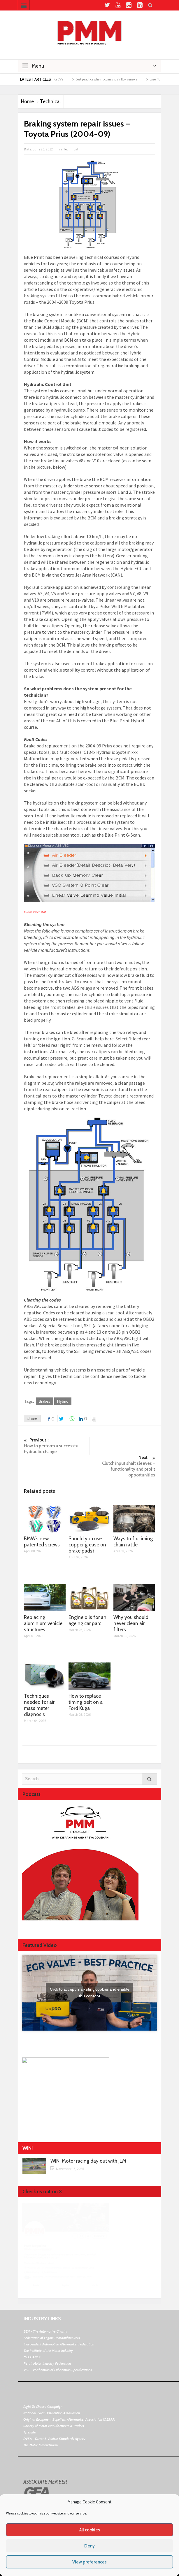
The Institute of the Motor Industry (48, 2350)
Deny (89, 2546)
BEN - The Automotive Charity (45, 2331)
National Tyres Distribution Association (51, 2413)
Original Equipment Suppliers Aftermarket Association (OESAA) (69, 2419)
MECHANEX (32, 2357)
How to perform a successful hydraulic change (56, 1445)
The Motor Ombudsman (40, 2445)
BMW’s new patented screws (42, 1542)
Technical (50, 101)
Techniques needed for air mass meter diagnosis (39, 1705)
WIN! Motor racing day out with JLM (88, 2161)
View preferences (89, 2562)
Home (27, 101)
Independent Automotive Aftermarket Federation (59, 2344)
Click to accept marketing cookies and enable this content (89, 1993)
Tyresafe (29, 2432)
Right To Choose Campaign (42, 2406)
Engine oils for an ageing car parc (87, 1620)
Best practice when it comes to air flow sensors (115, 79)
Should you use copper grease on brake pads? (87, 1545)
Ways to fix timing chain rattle (133, 1542)
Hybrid (63, 1401)
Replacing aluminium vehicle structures (43, 1623)
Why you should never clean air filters (130, 1623)
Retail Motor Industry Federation (47, 2363)
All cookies (89, 2530)
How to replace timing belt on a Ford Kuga (86, 1702)
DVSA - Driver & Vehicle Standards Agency (54, 2438)
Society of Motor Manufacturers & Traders (53, 2426)
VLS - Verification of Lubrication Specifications (58, 2370)
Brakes (44, 1401)
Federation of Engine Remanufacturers (52, 2338)
